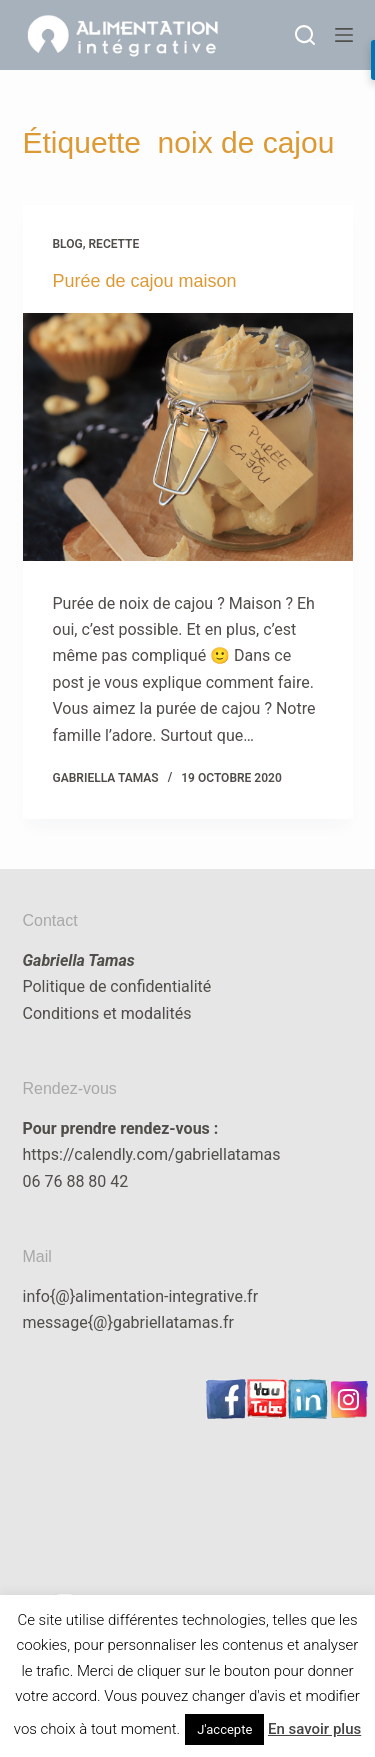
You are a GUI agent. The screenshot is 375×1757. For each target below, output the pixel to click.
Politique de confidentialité (117, 986)
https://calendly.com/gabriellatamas (152, 1154)
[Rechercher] (305, 35)
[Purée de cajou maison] (188, 437)
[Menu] (344, 35)
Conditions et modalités (107, 1013)
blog (68, 244)
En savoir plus (314, 1729)
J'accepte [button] (224, 1729)
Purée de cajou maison (145, 281)
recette (114, 244)
